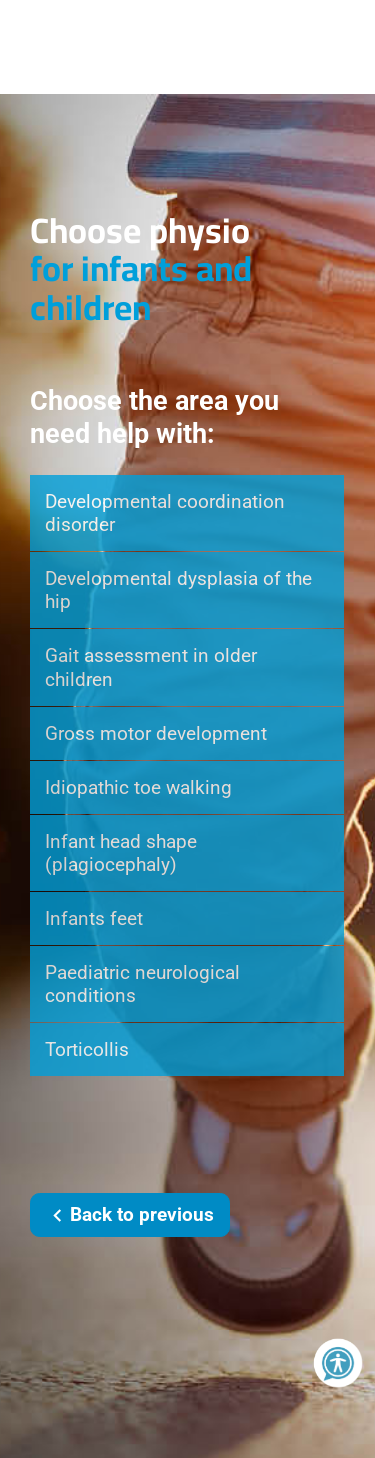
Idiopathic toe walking (138, 787)
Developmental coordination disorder (165, 513)
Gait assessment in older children (151, 667)
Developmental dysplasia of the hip (178, 590)
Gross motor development (156, 733)
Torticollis (87, 1049)
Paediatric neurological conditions (142, 984)
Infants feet (94, 918)
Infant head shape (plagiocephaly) (121, 853)
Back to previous (129, 1215)
